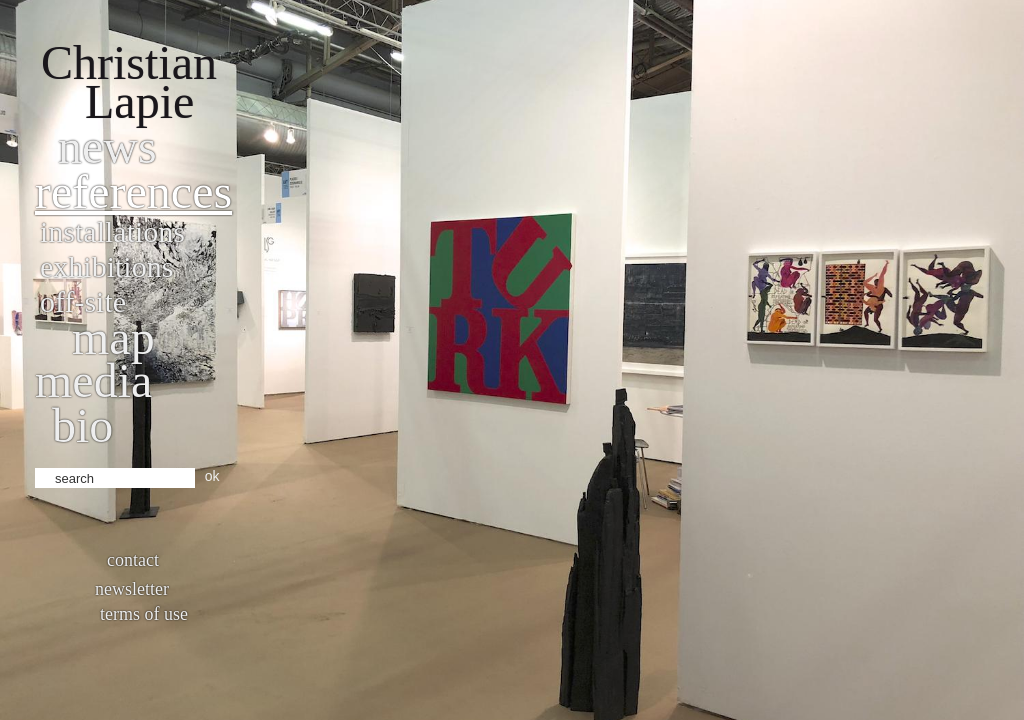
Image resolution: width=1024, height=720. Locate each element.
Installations (112, 231)
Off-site (83, 301)
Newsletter (132, 589)
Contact (133, 560)
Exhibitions (106, 266)
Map (113, 337)
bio (82, 425)
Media (93, 380)
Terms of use (144, 614)
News (107, 146)
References (133, 191)
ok (212, 476)
